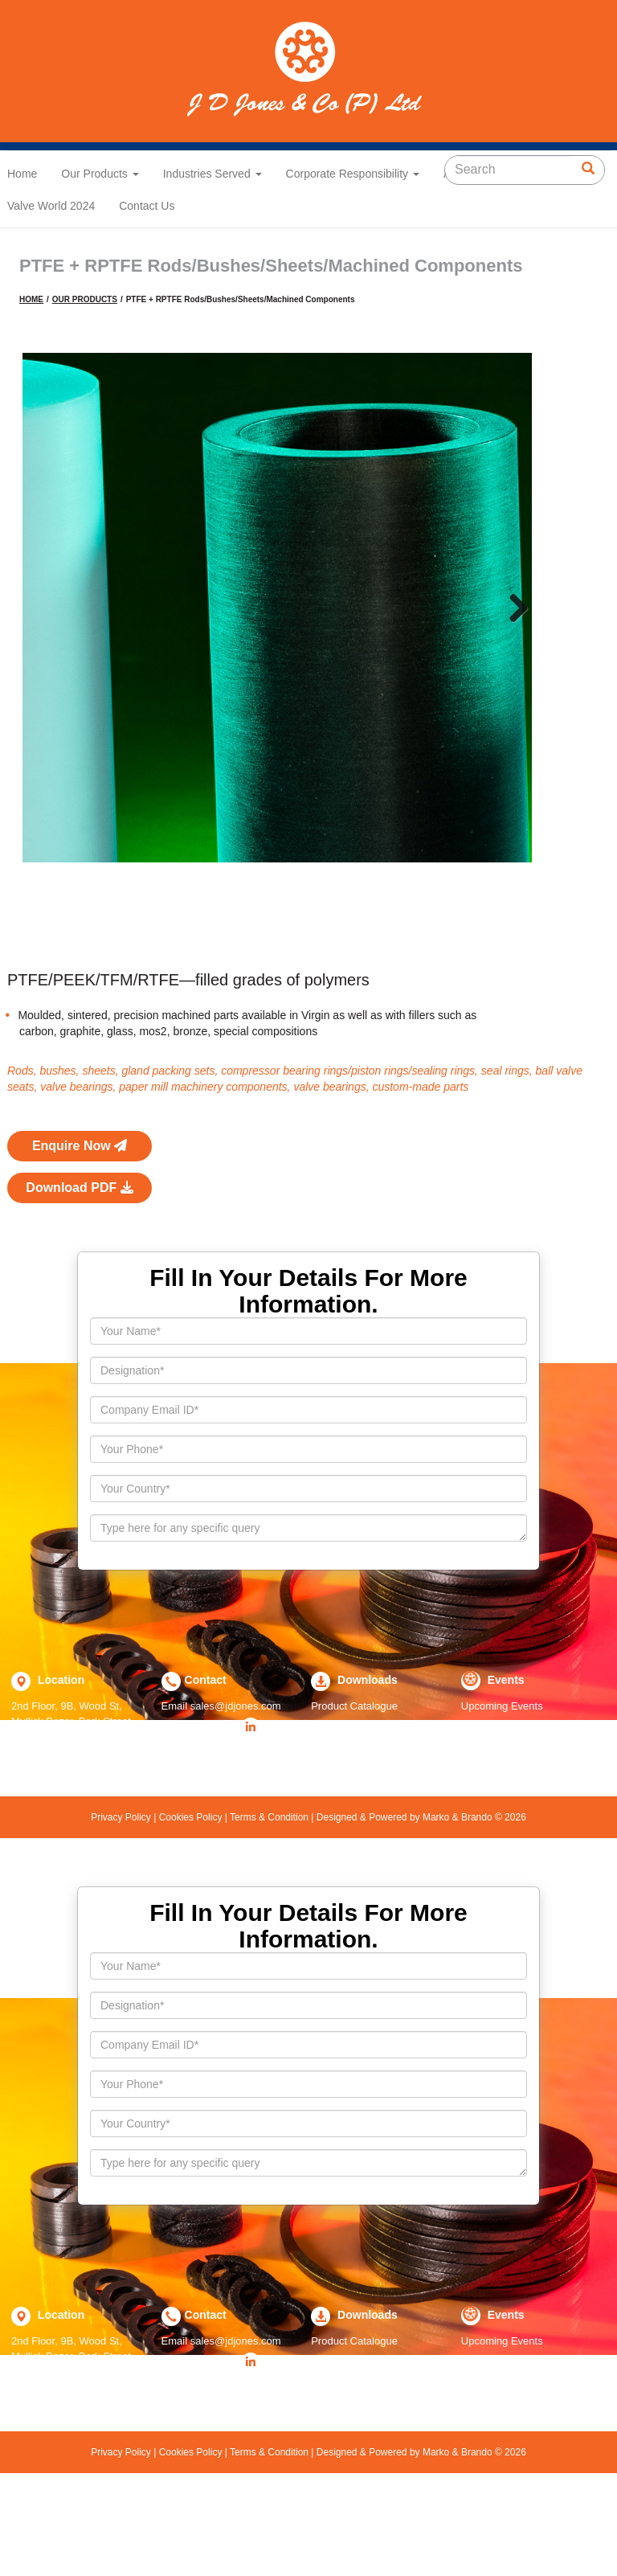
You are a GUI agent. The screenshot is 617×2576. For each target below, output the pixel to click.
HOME (31, 299)
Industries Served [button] (212, 173)
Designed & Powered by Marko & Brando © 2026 (419, 1904)
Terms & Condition (269, 1904)
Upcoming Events (502, 1793)
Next (512, 608)
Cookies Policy (190, 1904)
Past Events (489, 1812)
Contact (206, 1765)
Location (59, 1765)
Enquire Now (79, 1232)
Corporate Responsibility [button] (352, 173)
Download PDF (79, 1274)
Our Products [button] (99, 173)
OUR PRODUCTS (84, 299)
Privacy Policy (122, 1904)
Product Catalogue (354, 1793)
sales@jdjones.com (235, 1793)
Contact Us (146, 205)
